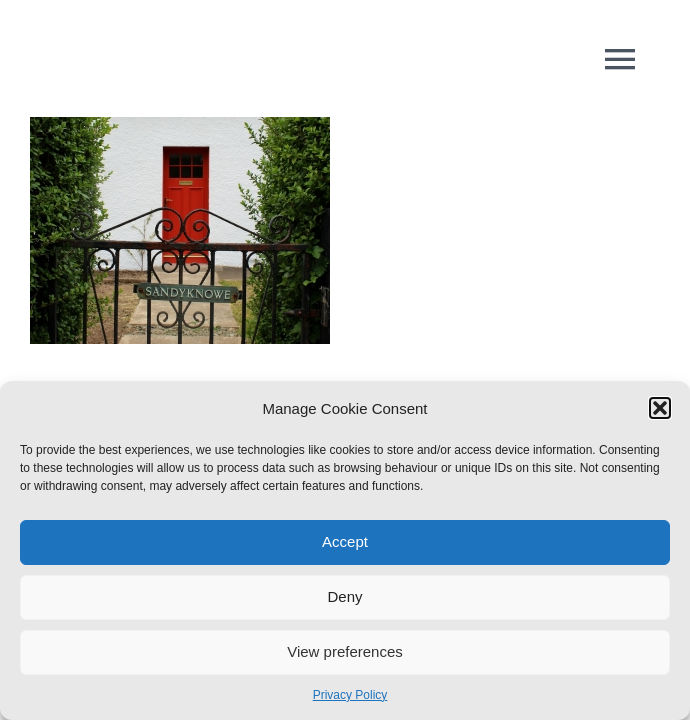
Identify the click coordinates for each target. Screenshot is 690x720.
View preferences (345, 651)
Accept (345, 541)
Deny (344, 596)
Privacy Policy (350, 695)
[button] (660, 408)
